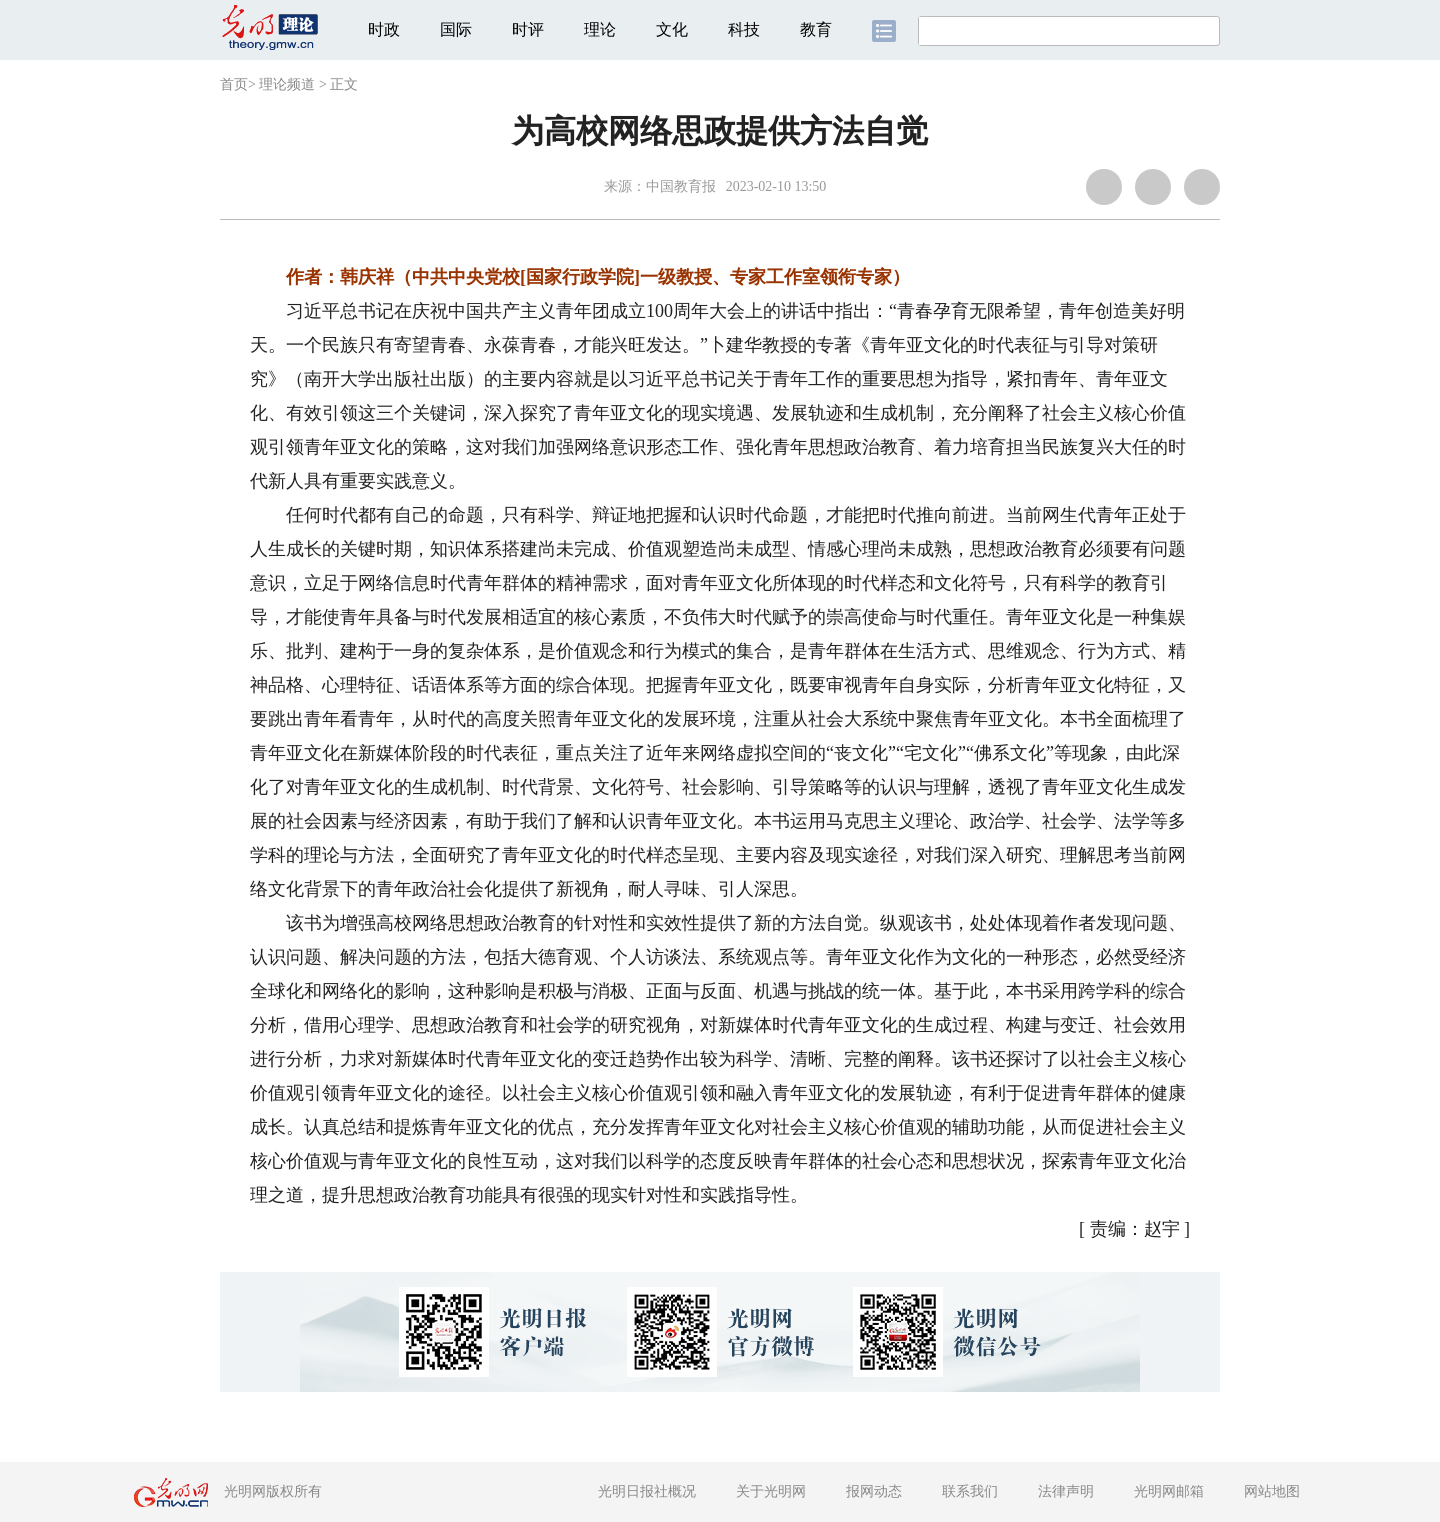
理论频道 (287, 84)
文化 (672, 29)
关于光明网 (771, 1491)
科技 (744, 29)
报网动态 (874, 1491)
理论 (600, 29)
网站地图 (1272, 1491)
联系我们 (970, 1491)
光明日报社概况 (647, 1491)
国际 (456, 29)
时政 (384, 29)
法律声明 (1066, 1491)
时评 (528, 29)
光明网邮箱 (1169, 1491)
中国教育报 (681, 186)
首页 (234, 84)
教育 (816, 29)
